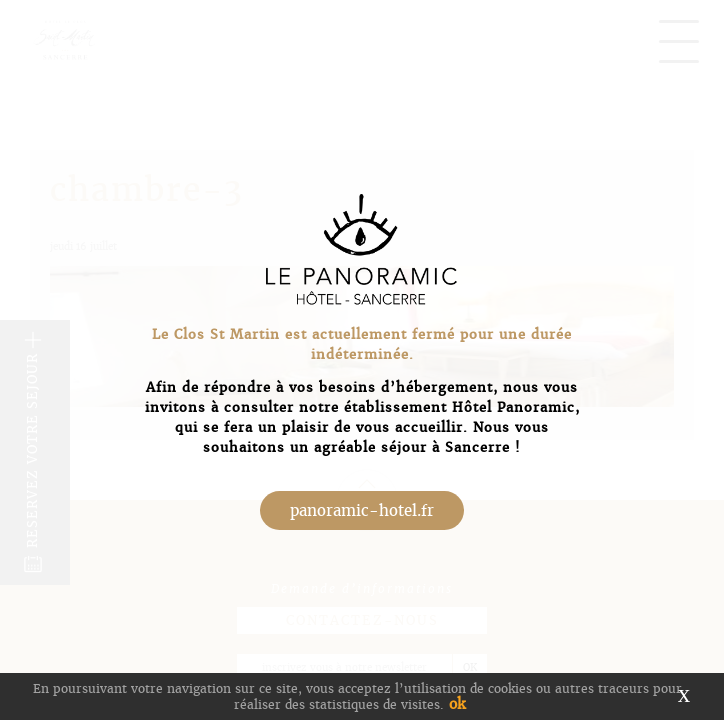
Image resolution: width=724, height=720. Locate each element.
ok (457, 704)
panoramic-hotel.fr (362, 510)
